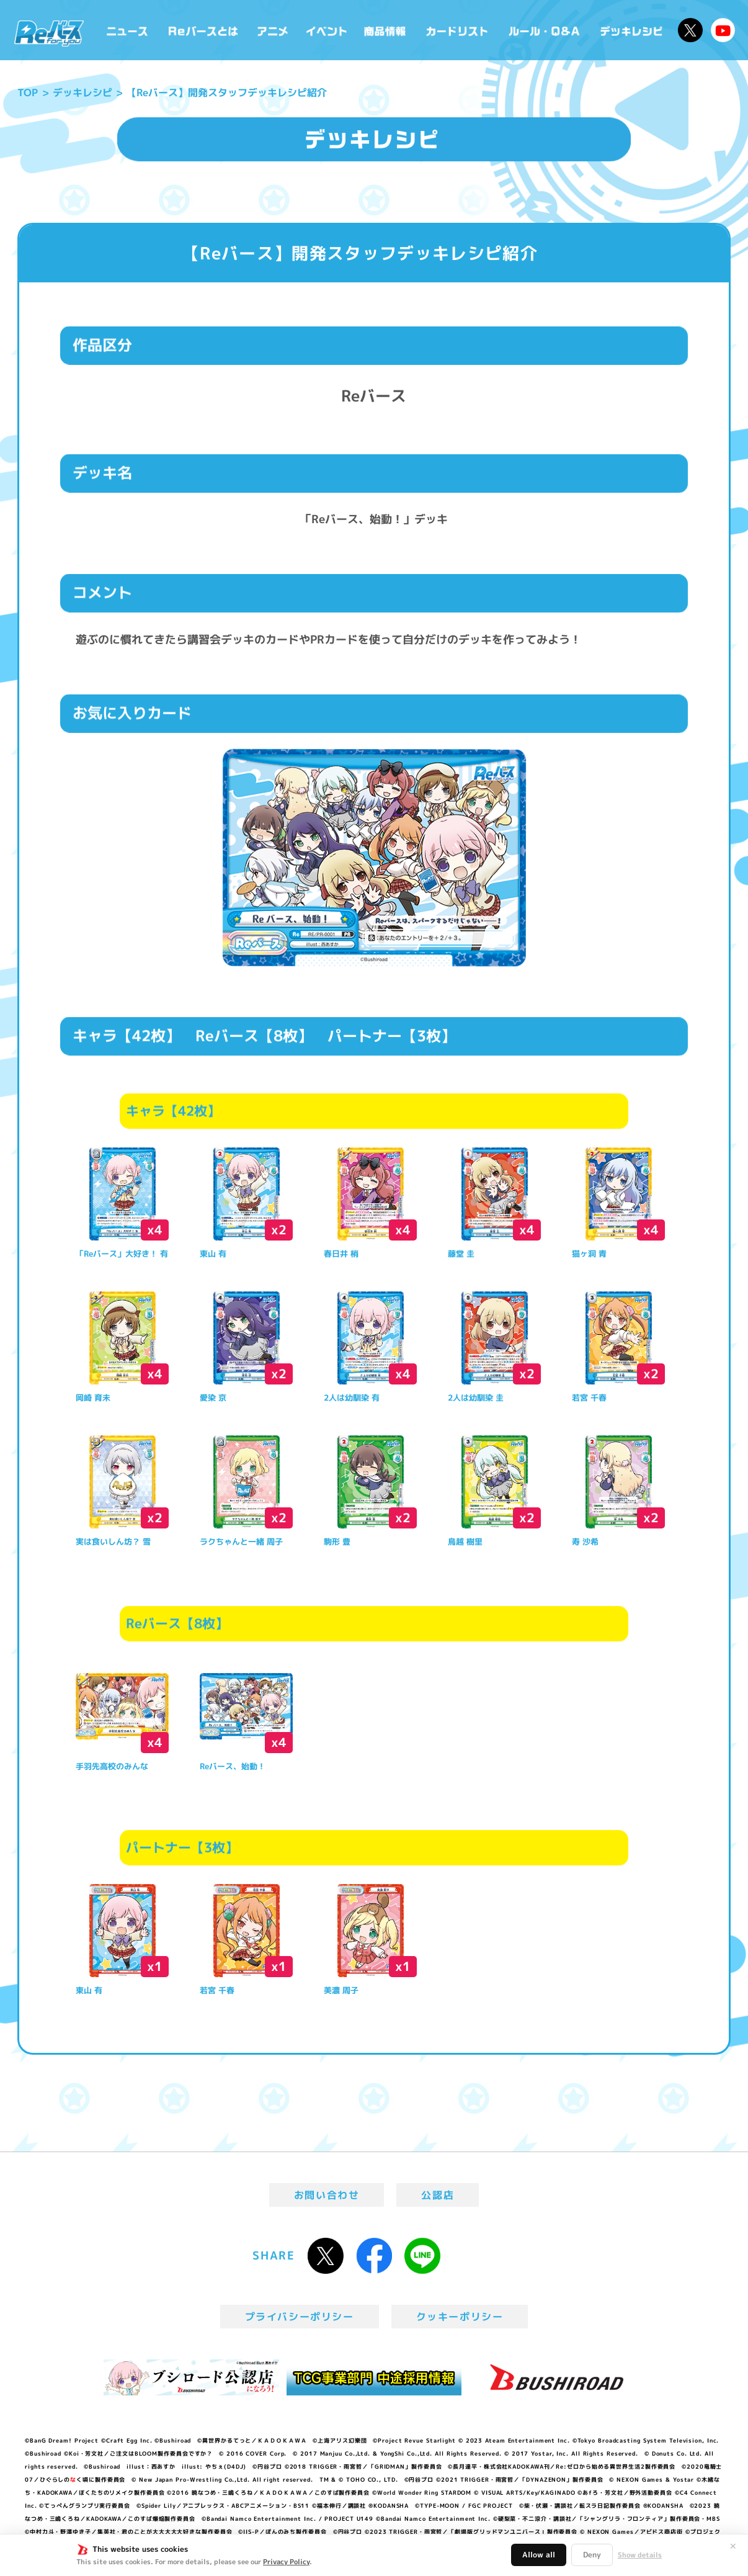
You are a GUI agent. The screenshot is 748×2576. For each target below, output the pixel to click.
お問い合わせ (327, 2195)
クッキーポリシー (460, 2316)
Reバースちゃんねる (723, 30)
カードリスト (458, 30)
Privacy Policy (286, 2562)
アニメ (272, 30)
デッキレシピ (631, 30)
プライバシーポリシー (299, 2316)
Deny (592, 2554)
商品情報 (386, 30)
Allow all (538, 2554)
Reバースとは (202, 30)
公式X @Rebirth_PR (690, 30)
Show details (640, 2555)
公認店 (437, 2195)
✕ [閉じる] (733, 2546)
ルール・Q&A (545, 30)
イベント (326, 30)
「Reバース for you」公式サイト (49, 33)
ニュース (127, 30)
